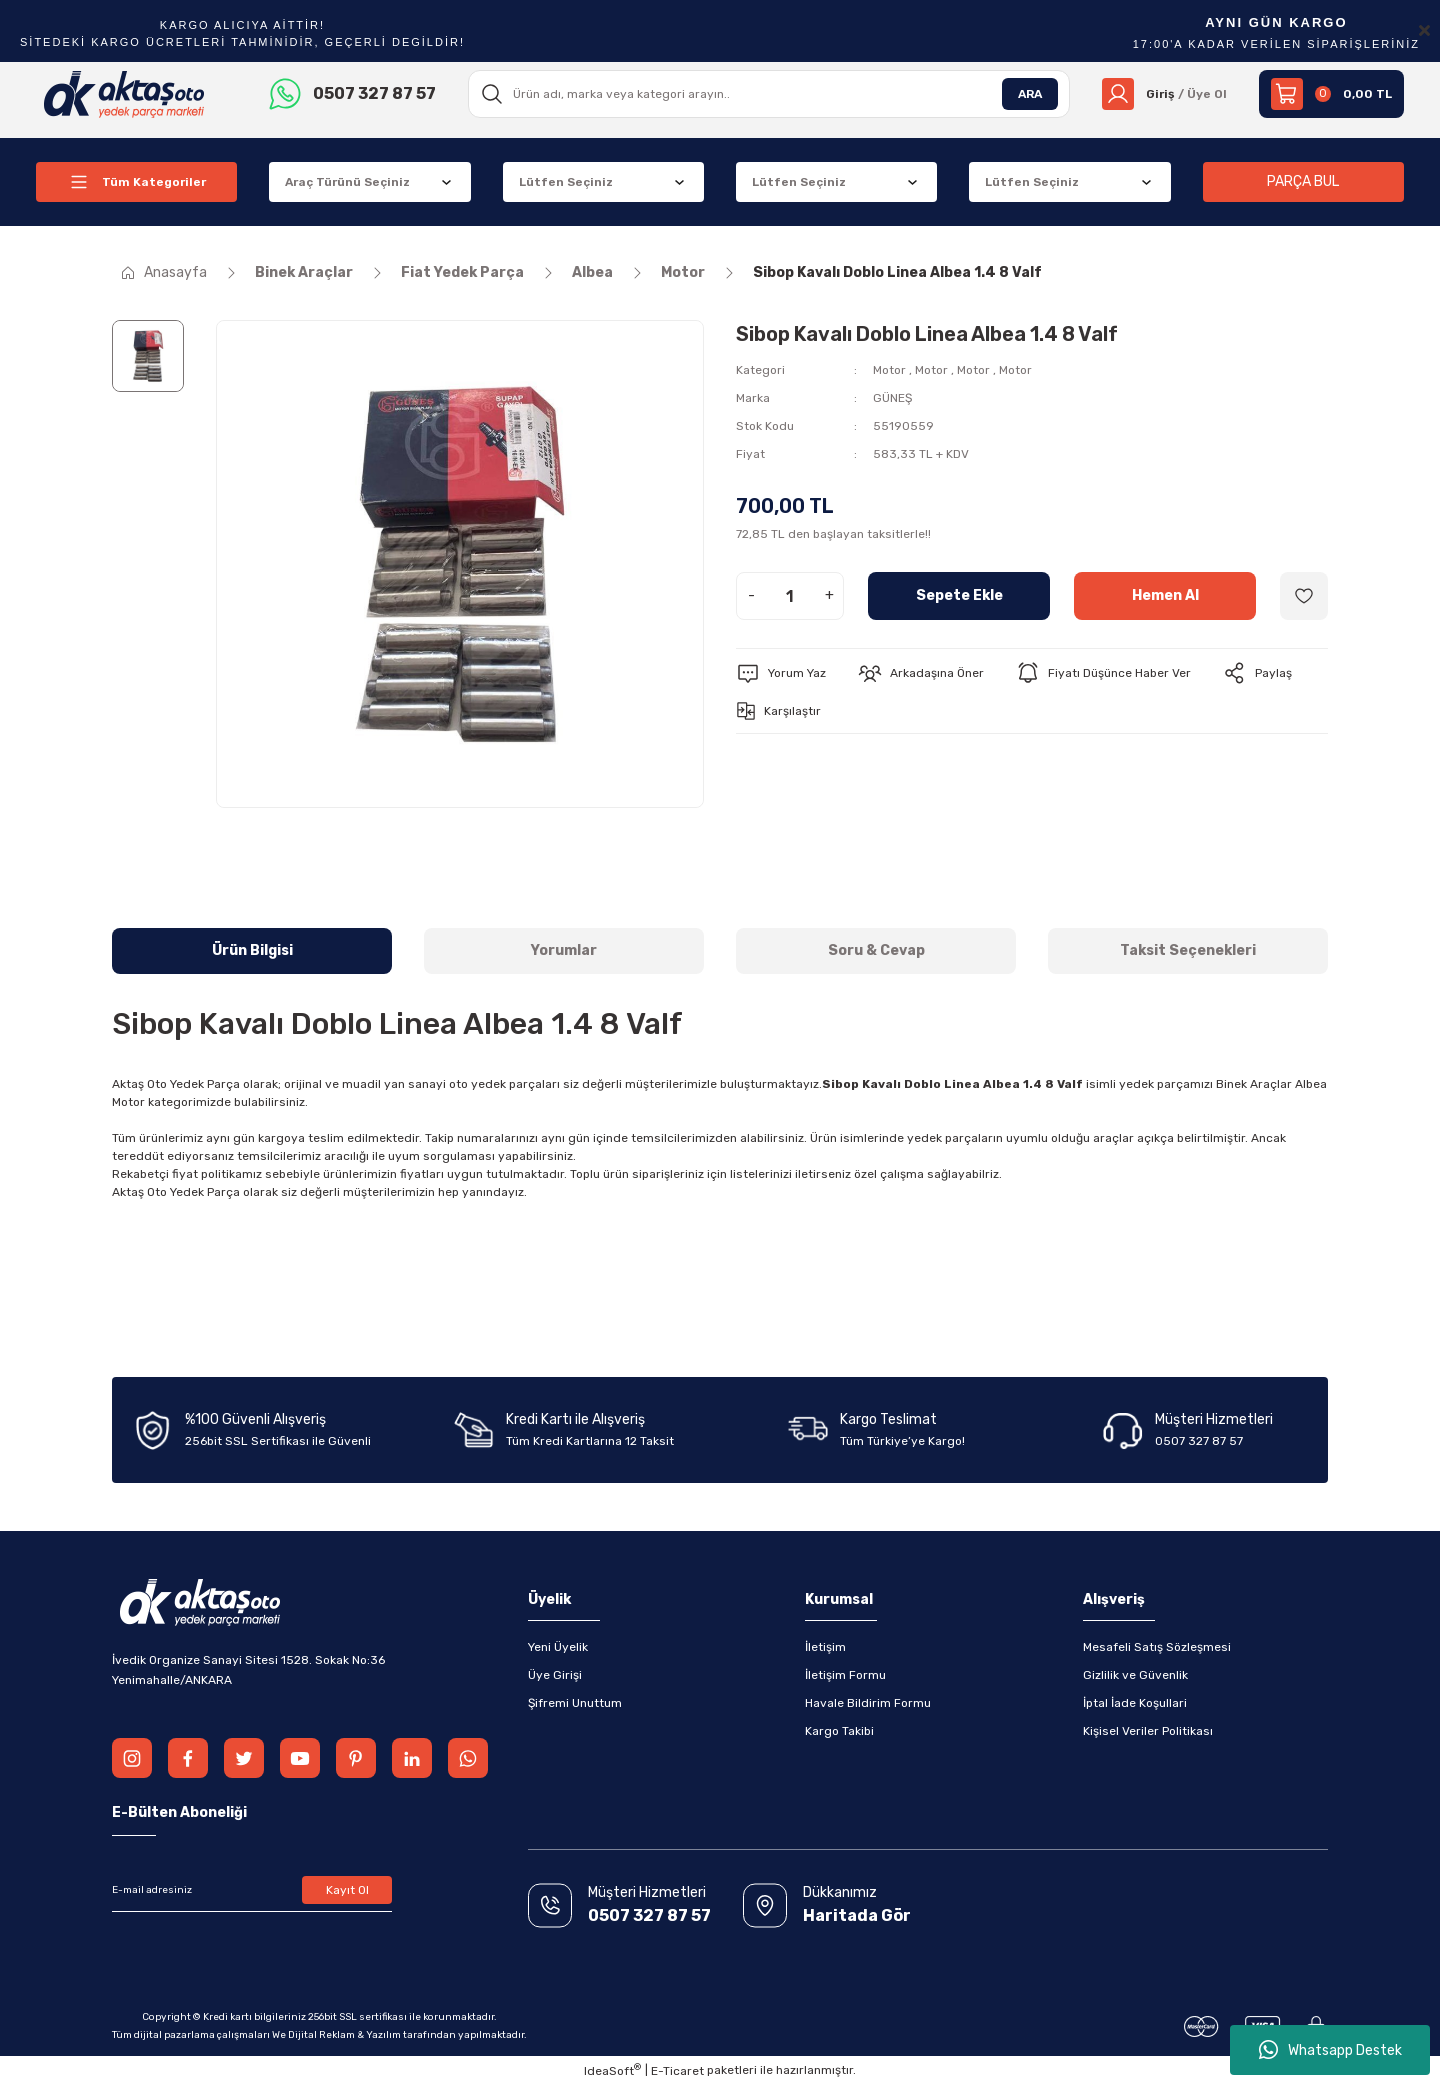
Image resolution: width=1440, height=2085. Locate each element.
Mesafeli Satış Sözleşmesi (1157, 1647)
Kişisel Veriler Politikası (1148, 1731)
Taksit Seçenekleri (1188, 950)
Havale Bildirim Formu (868, 1703)
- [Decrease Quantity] (751, 595)
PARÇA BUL (1303, 181)
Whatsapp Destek (1330, 2050)
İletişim (825, 1647)
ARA (1030, 94)
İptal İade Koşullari (1135, 1703)
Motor (889, 370)
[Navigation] (136, 182)
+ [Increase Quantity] (829, 595)
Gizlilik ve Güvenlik (1135, 1675)
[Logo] (124, 93)
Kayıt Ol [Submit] (347, 1890)
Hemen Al (1165, 595)
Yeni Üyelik (558, 1647)
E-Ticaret (677, 2071)
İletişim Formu (845, 1675)
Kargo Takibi (839, 1731)
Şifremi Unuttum (575, 1703)
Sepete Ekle (959, 595)
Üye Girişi (555, 1675)
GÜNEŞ (892, 398)
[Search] (769, 94)
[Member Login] (1164, 94)
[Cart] (1331, 94)
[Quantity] (790, 596)
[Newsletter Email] (252, 1890)
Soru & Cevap (876, 950)
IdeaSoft (612, 2070)
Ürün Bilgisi (252, 950)
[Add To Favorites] (1304, 596)
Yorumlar (564, 950)
